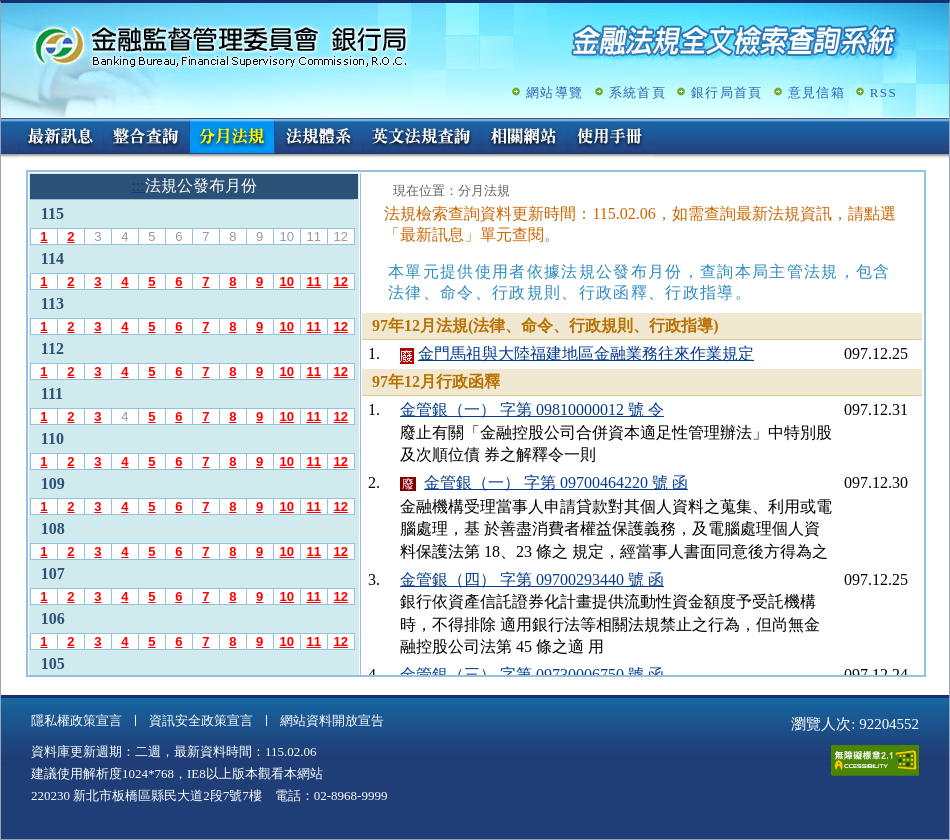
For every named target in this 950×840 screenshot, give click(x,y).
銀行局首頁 (727, 92)
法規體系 (318, 138)
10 (286, 281)
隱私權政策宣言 (76, 720)
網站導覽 (554, 92)
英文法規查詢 (421, 138)
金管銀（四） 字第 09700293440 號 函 (532, 579)
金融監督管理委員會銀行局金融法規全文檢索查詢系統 (221, 45)
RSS (883, 92)
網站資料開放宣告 (332, 720)
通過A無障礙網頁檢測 (875, 760)
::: (7, 126)
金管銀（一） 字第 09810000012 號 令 (532, 409)
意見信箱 (816, 92)
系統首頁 (637, 92)
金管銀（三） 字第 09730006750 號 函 (532, 674)
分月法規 (232, 138)
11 (313, 281)
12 (340, 281)
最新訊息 (60, 138)
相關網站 (524, 138)
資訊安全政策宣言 (201, 720)
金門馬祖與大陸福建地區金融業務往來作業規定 (586, 353)
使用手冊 (610, 138)
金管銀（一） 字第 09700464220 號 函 (556, 482)
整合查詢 (146, 138)
